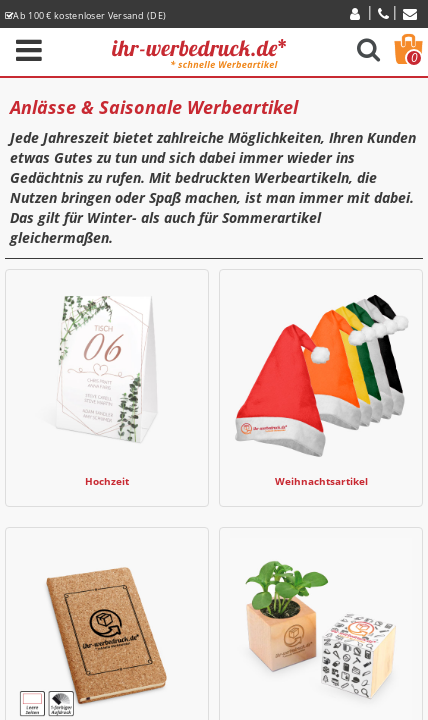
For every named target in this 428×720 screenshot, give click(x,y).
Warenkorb (414, 58)
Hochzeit (107, 481)
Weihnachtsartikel (321, 481)
